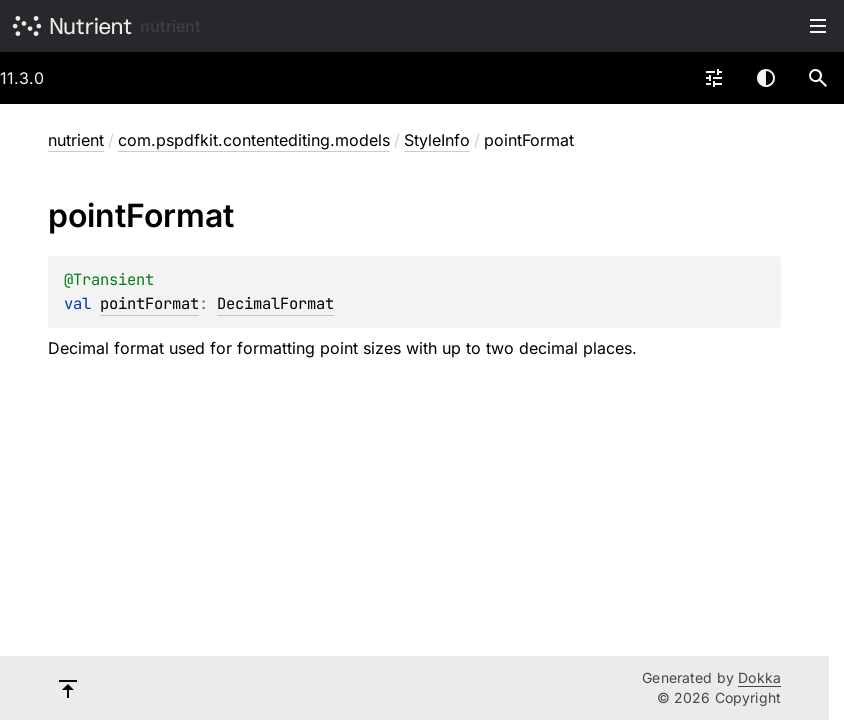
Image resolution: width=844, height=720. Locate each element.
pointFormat (149, 303)
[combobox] (714, 78)
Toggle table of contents (818, 26)
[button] (818, 78)
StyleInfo (437, 140)
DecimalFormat (275, 303)
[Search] (818, 78)
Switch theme (766, 78)
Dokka (759, 677)
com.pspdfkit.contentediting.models (254, 140)
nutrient (170, 26)
